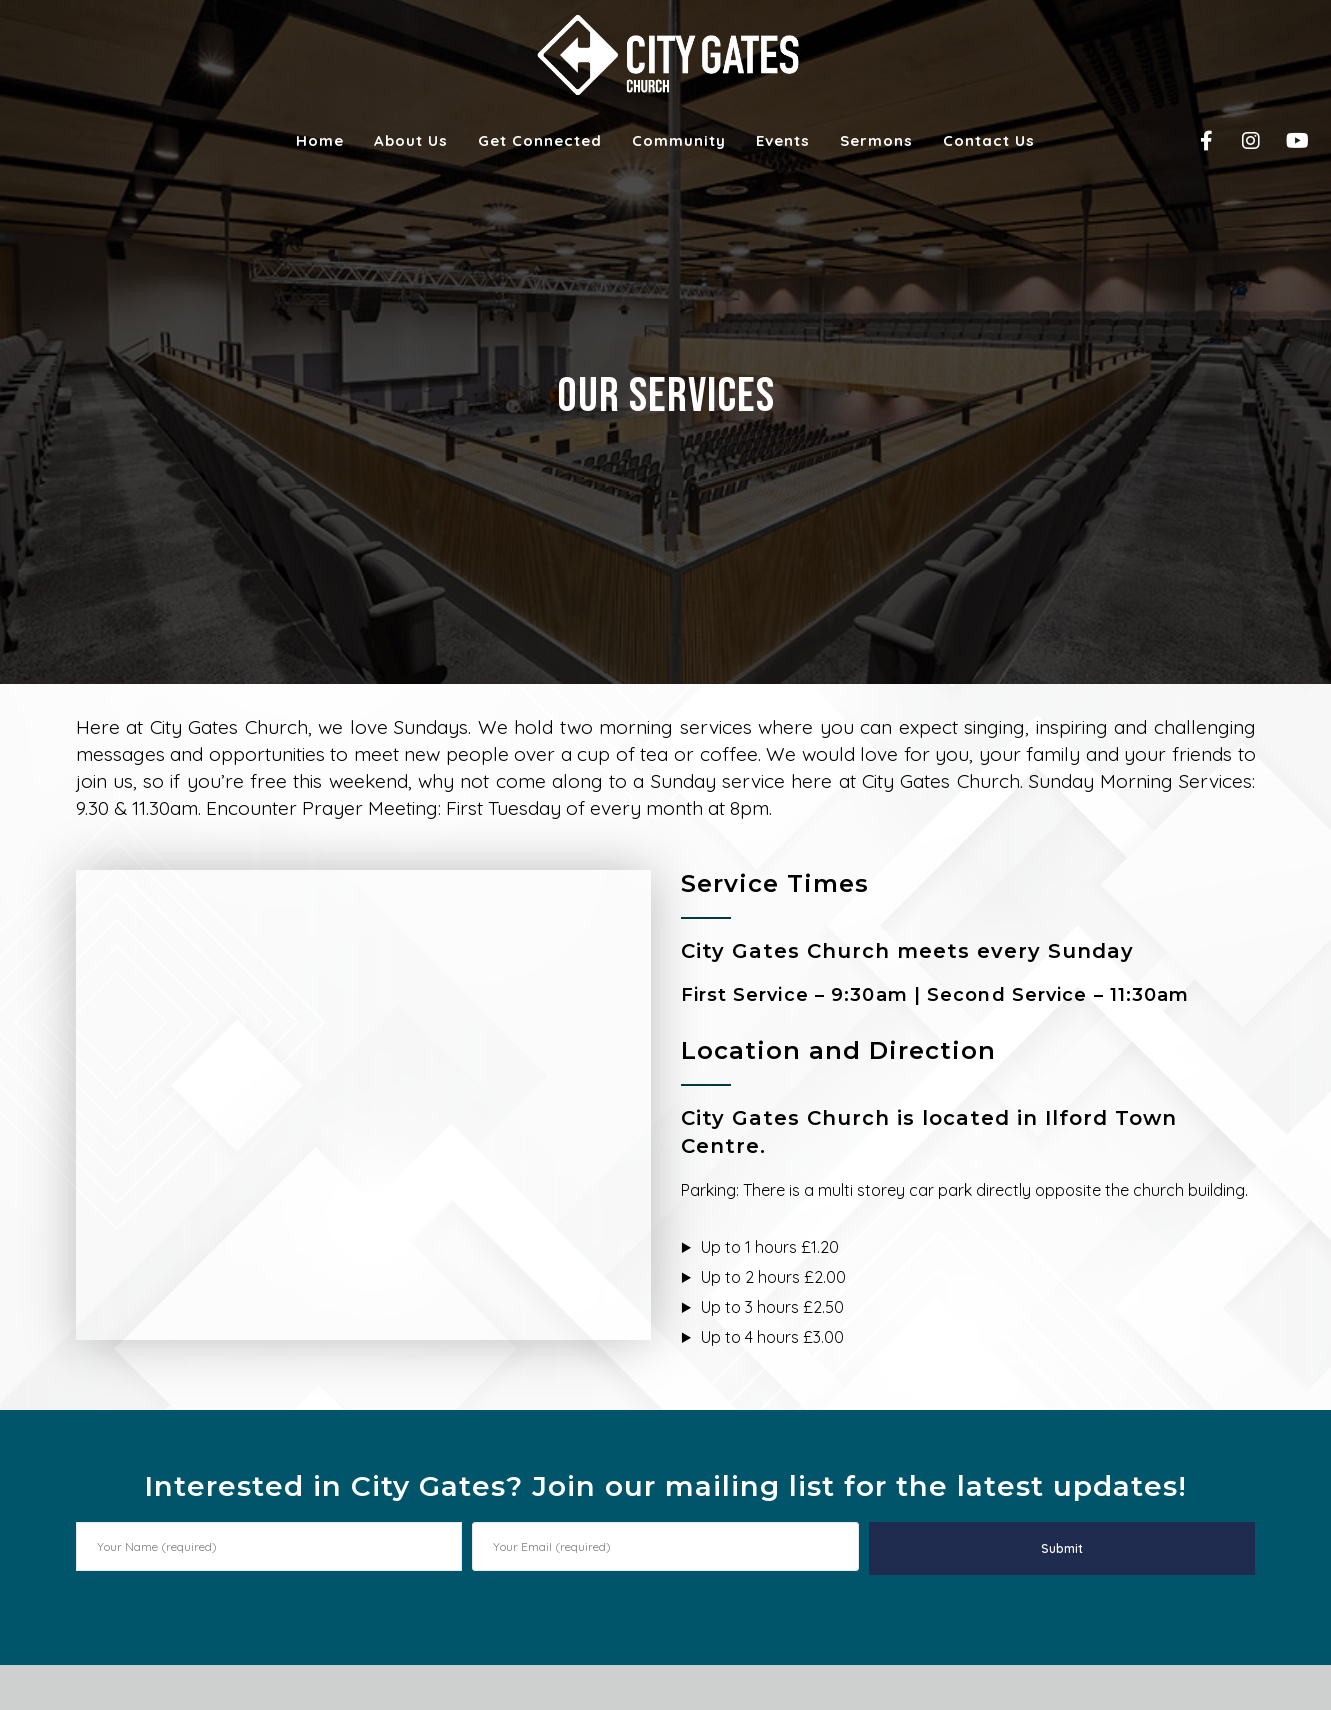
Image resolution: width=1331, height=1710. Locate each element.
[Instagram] (1238, 141)
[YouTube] (1283, 141)
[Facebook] (1193, 141)
